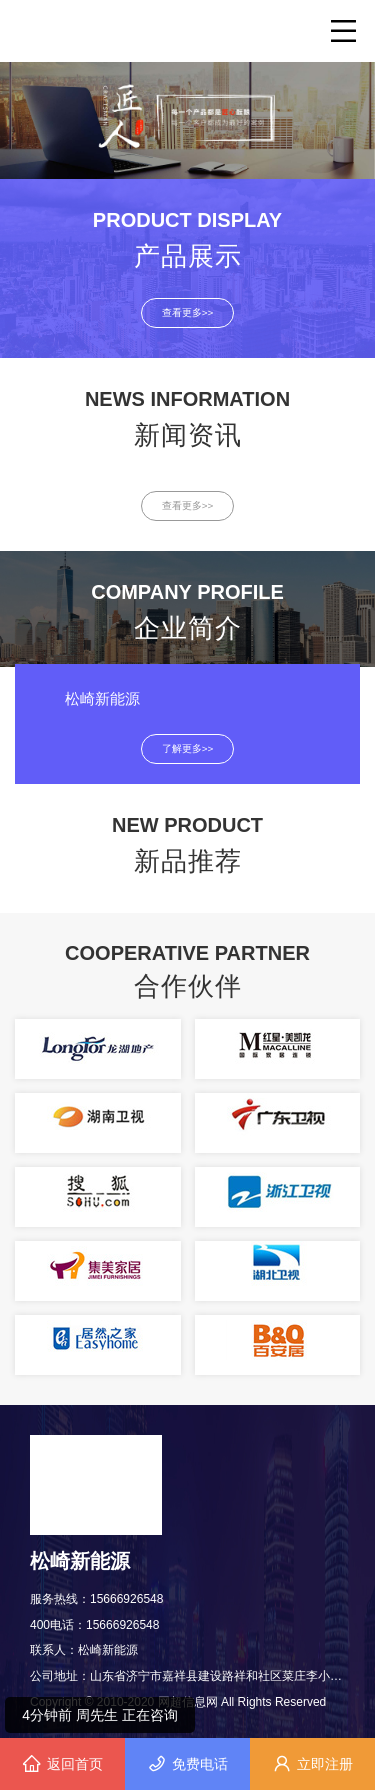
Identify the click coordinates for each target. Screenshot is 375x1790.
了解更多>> (187, 749)
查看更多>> (187, 313)
